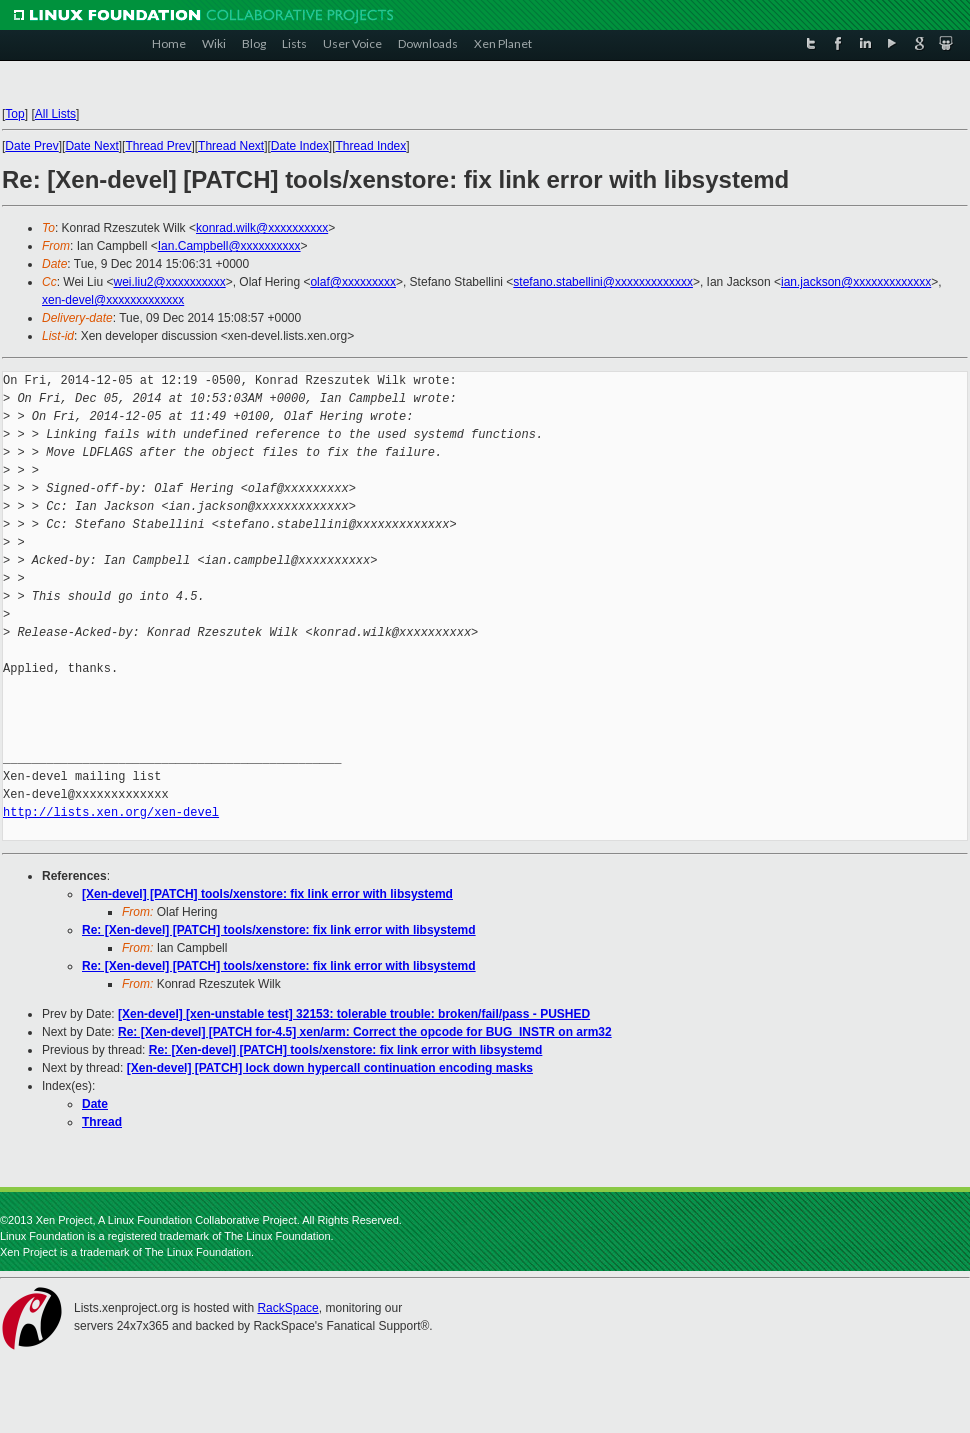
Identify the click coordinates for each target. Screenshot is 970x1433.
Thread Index (371, 146)
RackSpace (287, 1308)
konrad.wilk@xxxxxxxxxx (262, 228)
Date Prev (31, 146)
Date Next (91, 146)
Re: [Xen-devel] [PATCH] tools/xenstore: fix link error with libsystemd (279, 930)
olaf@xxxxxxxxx (353, 282)
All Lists (55, 114)
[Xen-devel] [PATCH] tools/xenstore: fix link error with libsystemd (267, 894)
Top (14, 114)
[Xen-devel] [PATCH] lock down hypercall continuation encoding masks (330, 1068)
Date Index (300, 146)
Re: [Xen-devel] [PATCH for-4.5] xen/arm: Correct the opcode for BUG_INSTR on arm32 (365, 1032)
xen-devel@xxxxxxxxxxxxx (113, 300)
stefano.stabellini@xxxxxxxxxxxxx (603, 282)
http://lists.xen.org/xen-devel (111, 812)
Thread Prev (158, 146)
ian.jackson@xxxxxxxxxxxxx (856, 282)
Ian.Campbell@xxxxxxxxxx (229, 246)
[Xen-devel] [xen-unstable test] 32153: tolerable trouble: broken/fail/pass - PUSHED (354, 1014)
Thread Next (231, 146)
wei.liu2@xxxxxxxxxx (169, 282)
